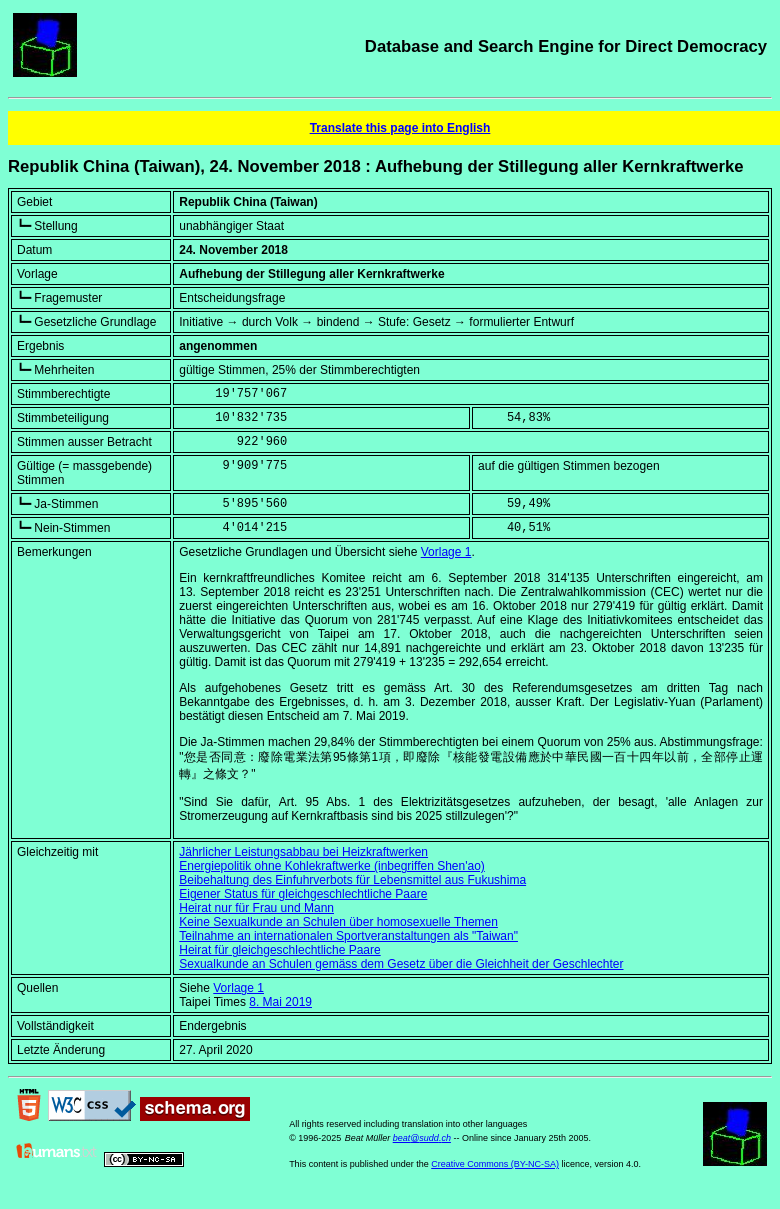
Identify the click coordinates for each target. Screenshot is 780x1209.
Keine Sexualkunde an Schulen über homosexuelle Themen (338, 922)
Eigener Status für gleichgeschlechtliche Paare (303, 894)
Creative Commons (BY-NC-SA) (495, 1164)
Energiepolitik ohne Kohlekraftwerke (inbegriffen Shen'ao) (332, 866)
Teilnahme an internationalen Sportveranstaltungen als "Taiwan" (348, 936)
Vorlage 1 (446, 552)
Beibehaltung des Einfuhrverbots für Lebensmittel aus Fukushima (352, 880)
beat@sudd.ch (422, 1138)
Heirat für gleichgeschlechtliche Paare (279, 950)
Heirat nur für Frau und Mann (256, 908)
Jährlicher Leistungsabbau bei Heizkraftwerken (303, 852)
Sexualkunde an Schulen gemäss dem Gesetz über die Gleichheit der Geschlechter (401, 964)
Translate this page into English (400, 128)
